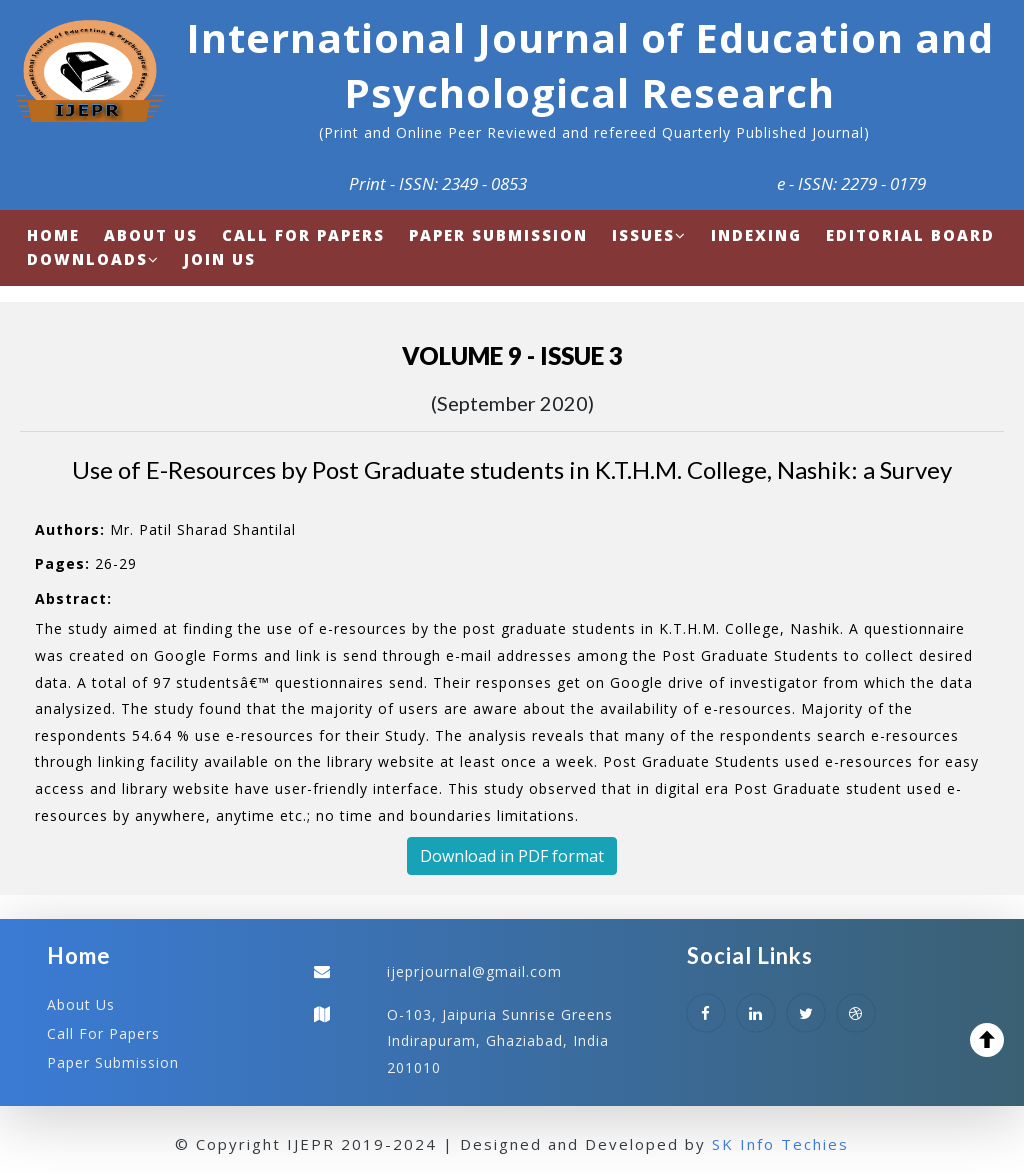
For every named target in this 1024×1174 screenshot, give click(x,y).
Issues (649, 235)
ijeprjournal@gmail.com (474, 971)
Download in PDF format (512, 856)
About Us (81, 1004)
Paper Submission (113, 1062)
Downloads (93, 259)
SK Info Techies (780, 1144)
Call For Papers (103, 1033)
